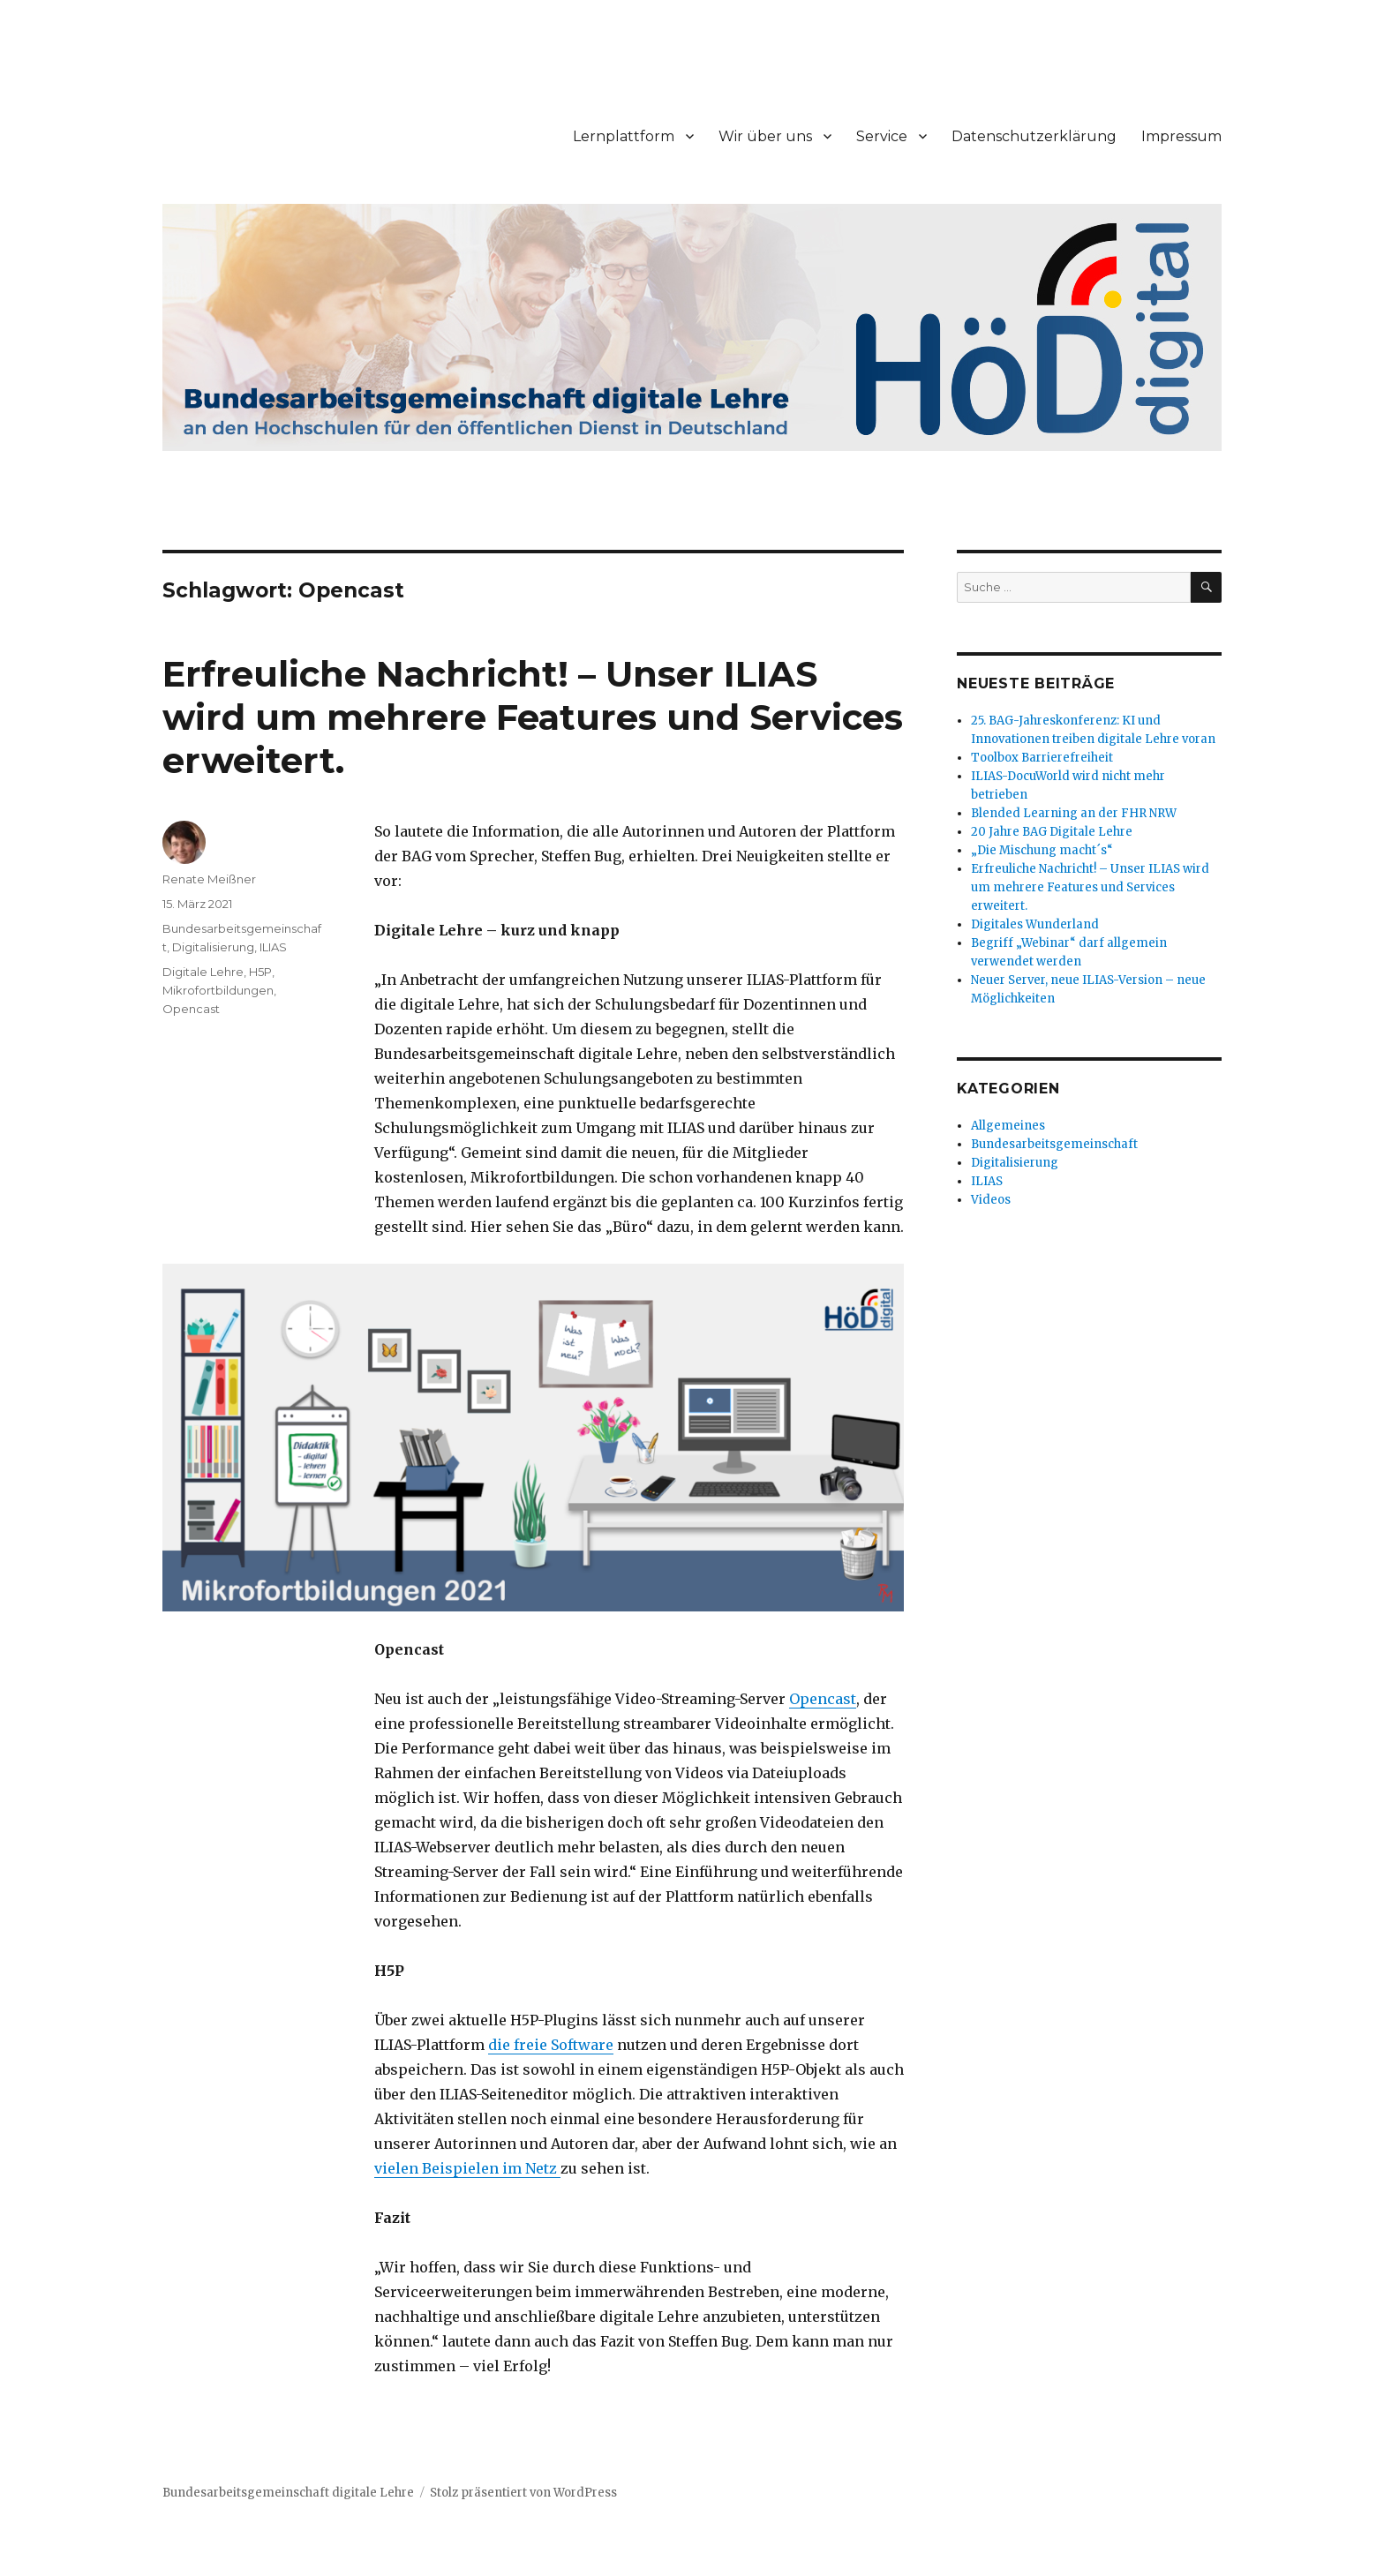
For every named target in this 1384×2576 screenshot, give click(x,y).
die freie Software (550, 2045)
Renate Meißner (209, 879)
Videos (991, 1199)
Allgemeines (1008, 1125)
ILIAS (273, 947)
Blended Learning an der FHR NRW (1074, 813)
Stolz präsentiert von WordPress (523, 2492)
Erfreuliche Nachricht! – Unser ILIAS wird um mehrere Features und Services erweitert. (532, 717)
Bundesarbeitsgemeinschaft (1054, 1144)
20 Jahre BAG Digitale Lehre (1051, 831)
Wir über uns (765, 136)
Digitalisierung (213, 947)
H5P (260, 972)
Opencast (822, 1699)
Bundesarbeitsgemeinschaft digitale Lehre (288, 2492)
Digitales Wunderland (1035, 924)
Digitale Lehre (203, 972)
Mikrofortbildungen (218, 990)
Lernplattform (623, 136)
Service (881, 136)
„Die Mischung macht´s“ (1042, 850)
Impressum (1181, 136)
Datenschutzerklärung (1034, 136)
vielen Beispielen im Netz (467, 2168)
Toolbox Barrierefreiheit (1042, 757)
